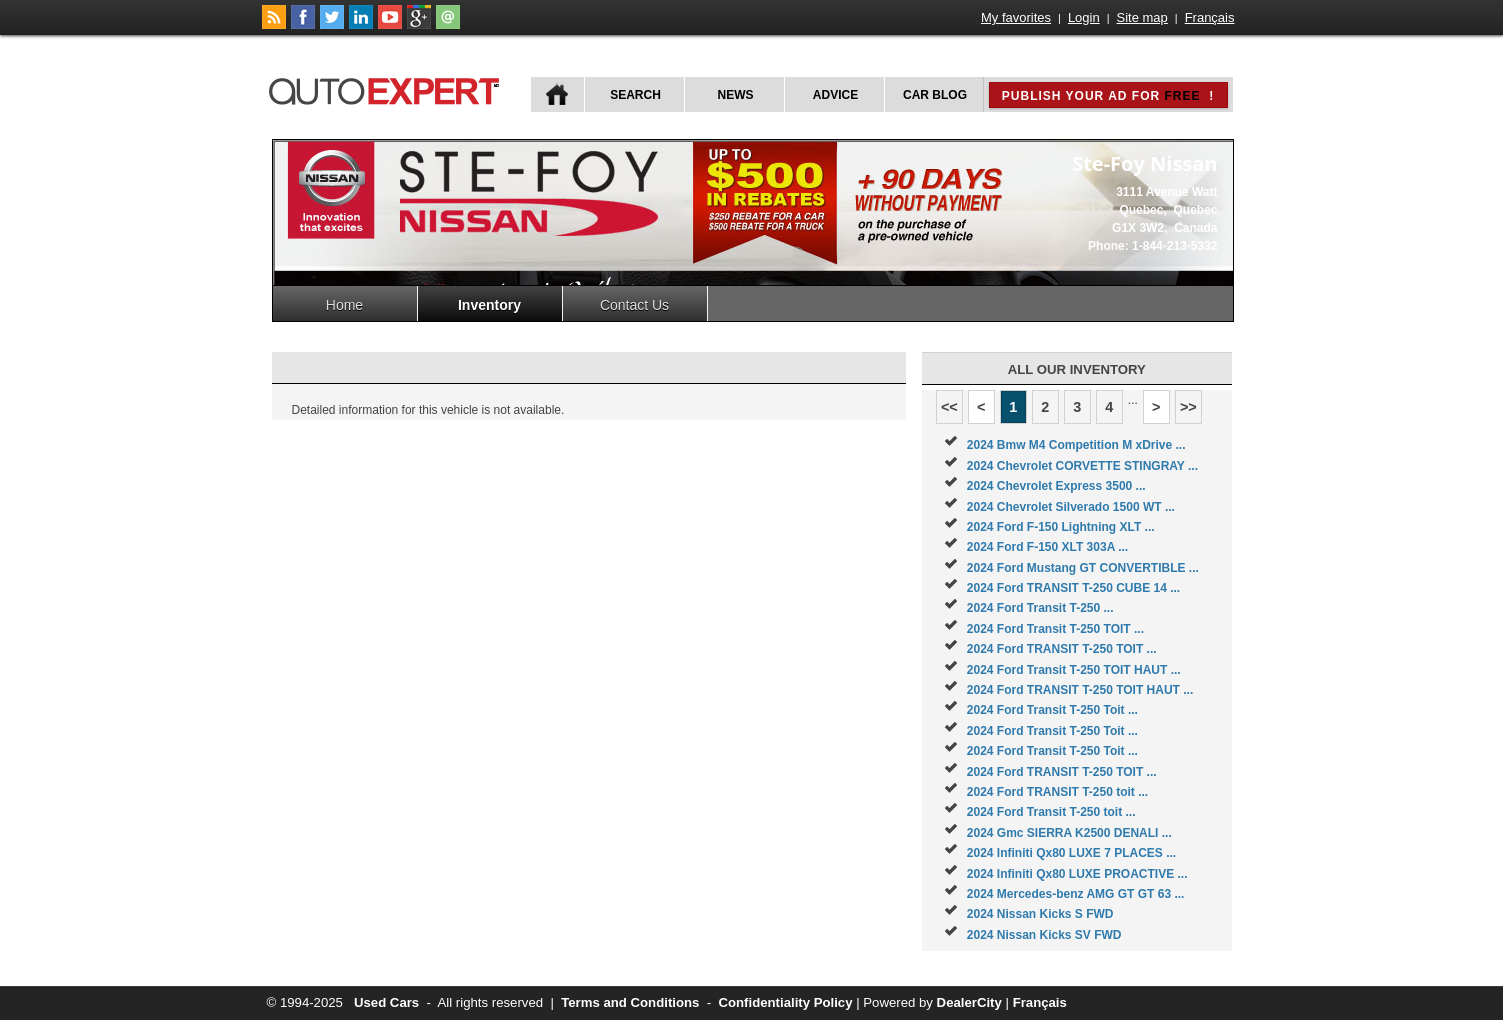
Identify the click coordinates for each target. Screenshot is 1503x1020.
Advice (835, 95)
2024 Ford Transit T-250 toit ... (1051, 812)
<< (949, 407)
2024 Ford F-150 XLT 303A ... (1047, 547)
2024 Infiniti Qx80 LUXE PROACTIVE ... (1077, 874)
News (736, 95)
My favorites (1016, 17)
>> (1188, 407)
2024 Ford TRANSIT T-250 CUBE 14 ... (1073, 588)
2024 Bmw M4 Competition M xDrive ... (1076, 445)
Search (635, 95)
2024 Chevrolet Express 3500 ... (1056, 486)
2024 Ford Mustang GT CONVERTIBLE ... (1083, 568)
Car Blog (935, 95)
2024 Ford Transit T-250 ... (1040, 608)
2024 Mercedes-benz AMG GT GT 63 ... (1076, 894)
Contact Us (634, 305)
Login (1084, 17)
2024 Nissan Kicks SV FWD (1044, 935)
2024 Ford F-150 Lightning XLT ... (1061, 527)
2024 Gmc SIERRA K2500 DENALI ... (1069, 833)
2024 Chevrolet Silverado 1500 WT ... (1071, 507)
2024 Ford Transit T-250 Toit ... (1052, 710)
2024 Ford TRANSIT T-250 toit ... (1057, 792)
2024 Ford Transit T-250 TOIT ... (1055, 629)
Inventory (489, 305)
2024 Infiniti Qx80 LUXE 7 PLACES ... (1071, 853)
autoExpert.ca (388, 88)
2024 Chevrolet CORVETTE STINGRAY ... (1082, 466)
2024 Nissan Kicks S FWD (1040, 914)
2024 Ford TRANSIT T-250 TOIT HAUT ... (1080, 690)
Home (344, 305)
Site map (1142, 17)
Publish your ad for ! (1108, 96)
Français (1210, 17)
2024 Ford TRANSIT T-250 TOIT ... (1062, 649)
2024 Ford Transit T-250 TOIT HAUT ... (1074, 670)
